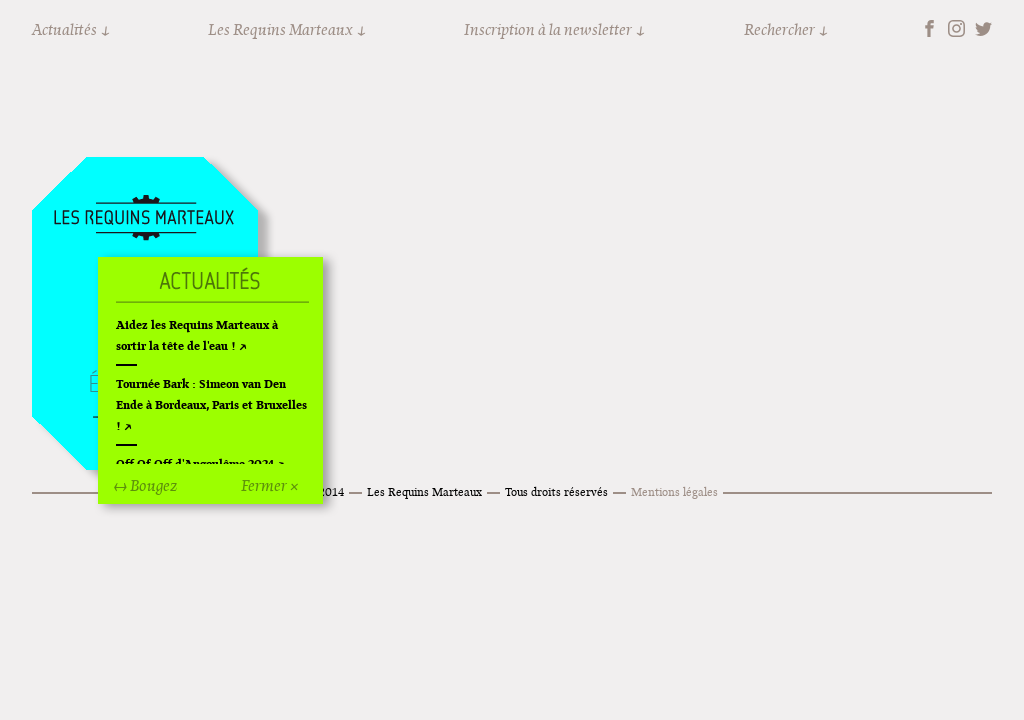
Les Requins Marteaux (280, 29)
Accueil (144, 219)
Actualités (64, 29)
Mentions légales (674, 491)
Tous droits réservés (556, 491)
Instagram (956, 28)
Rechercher (779, 29)
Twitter (983, 28)
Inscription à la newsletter (548, 29)
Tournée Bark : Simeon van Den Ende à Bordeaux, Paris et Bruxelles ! (211, 404)
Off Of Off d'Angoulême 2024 (195, 463)
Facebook (929, 28)
